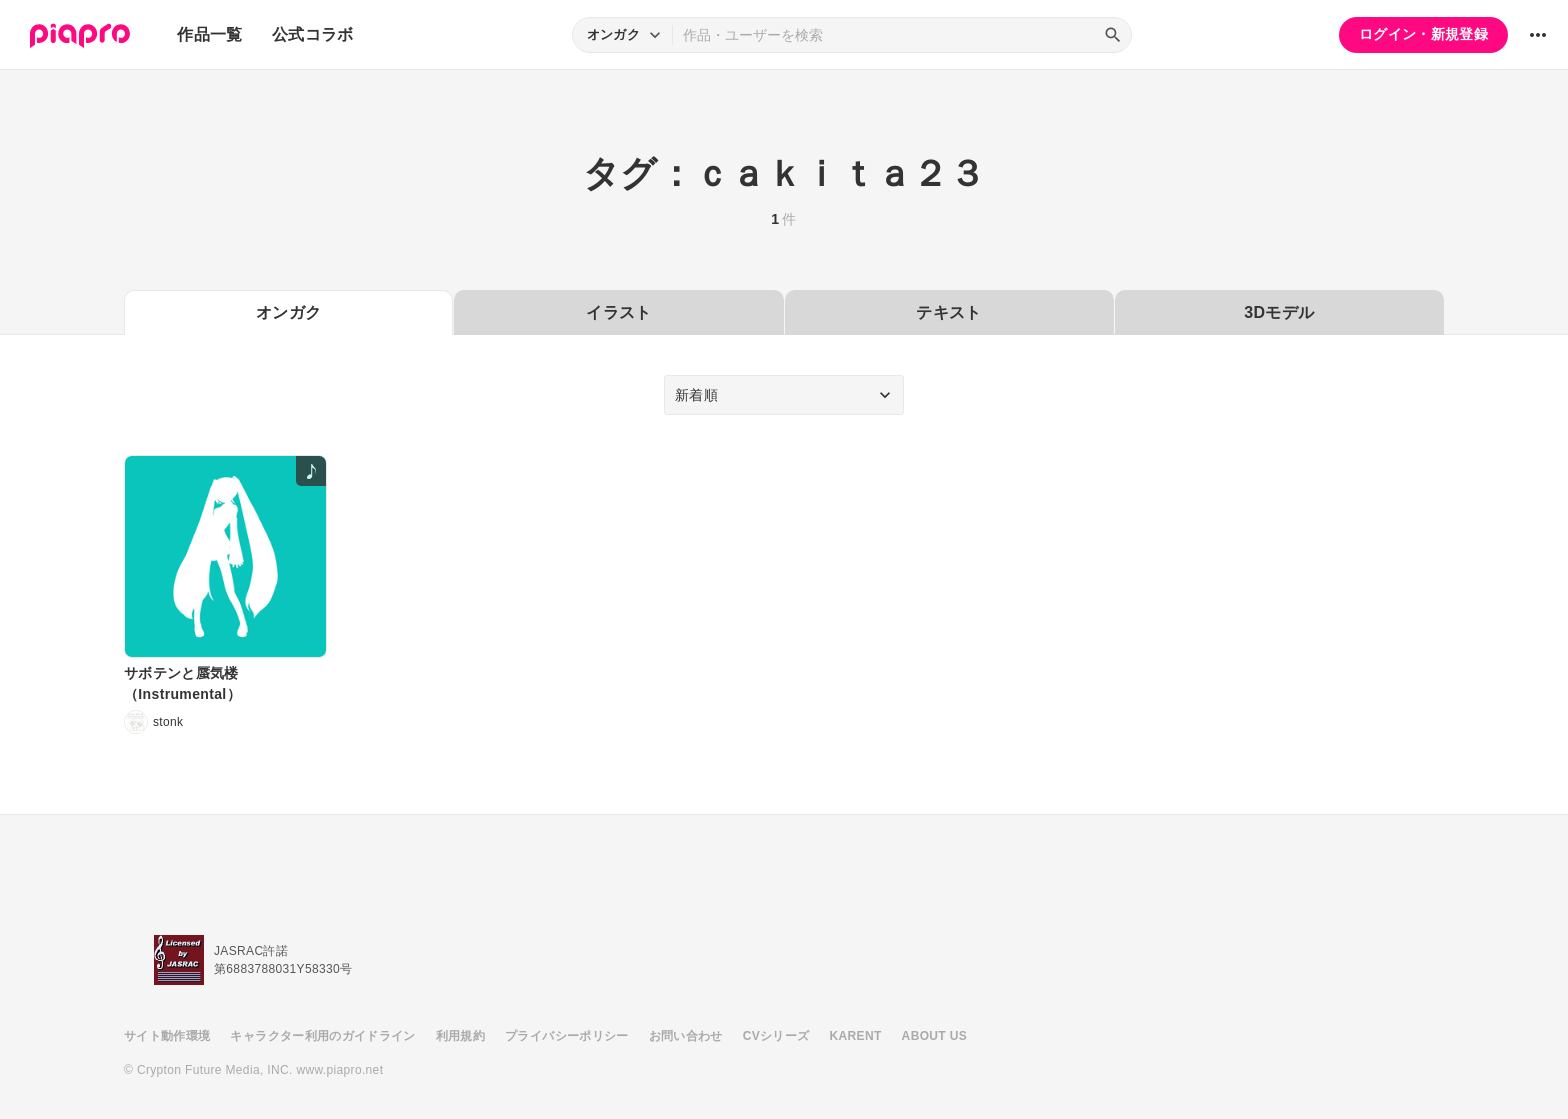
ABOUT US (934, 1036)
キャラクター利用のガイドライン (322, 1036)
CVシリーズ (776, 1036)
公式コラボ (313, 34)
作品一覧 (209, 34)
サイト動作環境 (167, 1036)
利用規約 (460, 1036)
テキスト (948, 312)
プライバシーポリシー (567, 1036)
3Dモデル (1279, 312)
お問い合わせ (686, 1036)
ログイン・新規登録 (1423, 34)
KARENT (856, 1036)
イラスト (618, 312)
